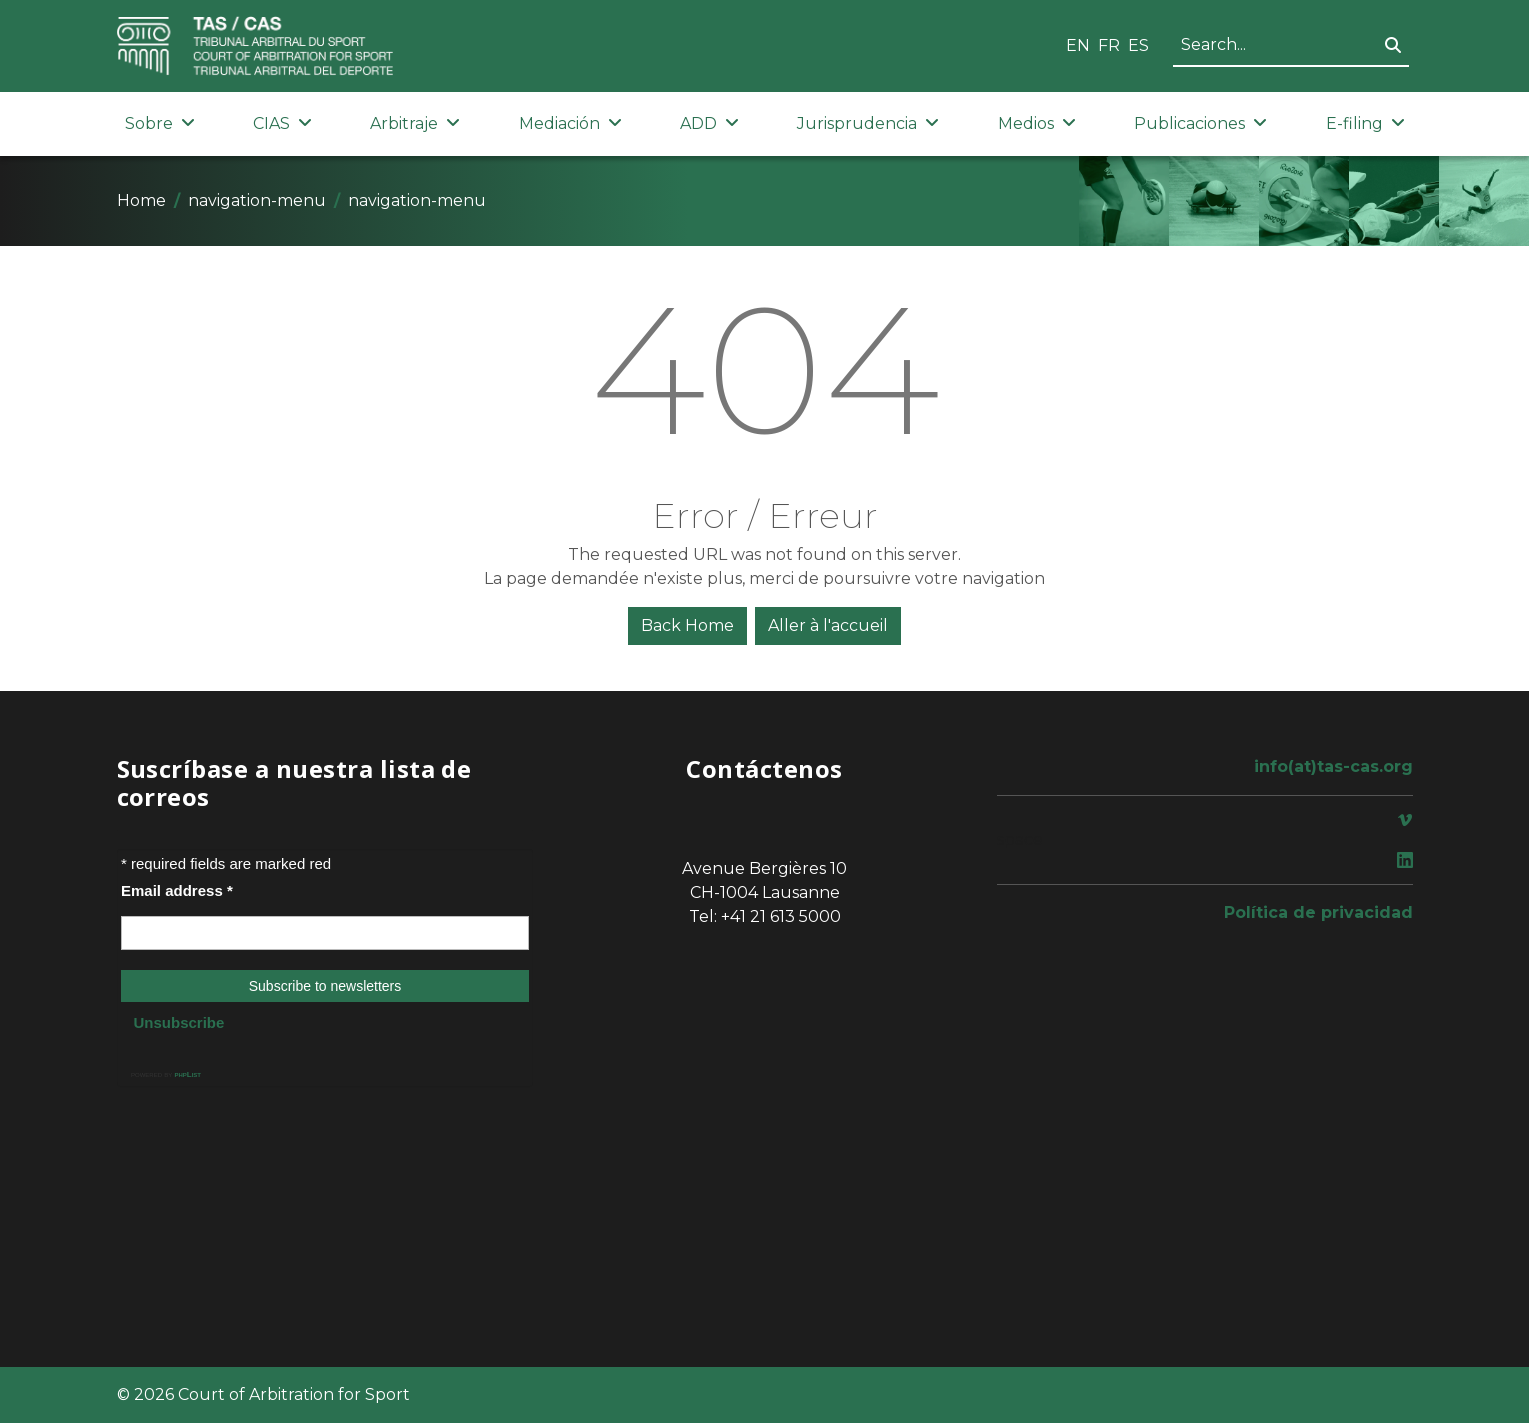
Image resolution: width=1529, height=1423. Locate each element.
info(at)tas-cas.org (1333, 766)
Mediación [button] (570, 123)
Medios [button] (1037, 123)
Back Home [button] (687, 625)
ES (1138, 45)
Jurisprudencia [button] (868, 123)
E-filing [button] (1365, 123)
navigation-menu (257, 200)
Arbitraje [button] (415, 123)
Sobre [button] (160, 123)
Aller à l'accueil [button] (828, 625)
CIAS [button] (282, 123)
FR (1109, 45)
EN (1078, 45)
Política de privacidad (1318, 912)
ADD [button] (709, 123)
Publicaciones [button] (1200, 123)
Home (141, 200)
